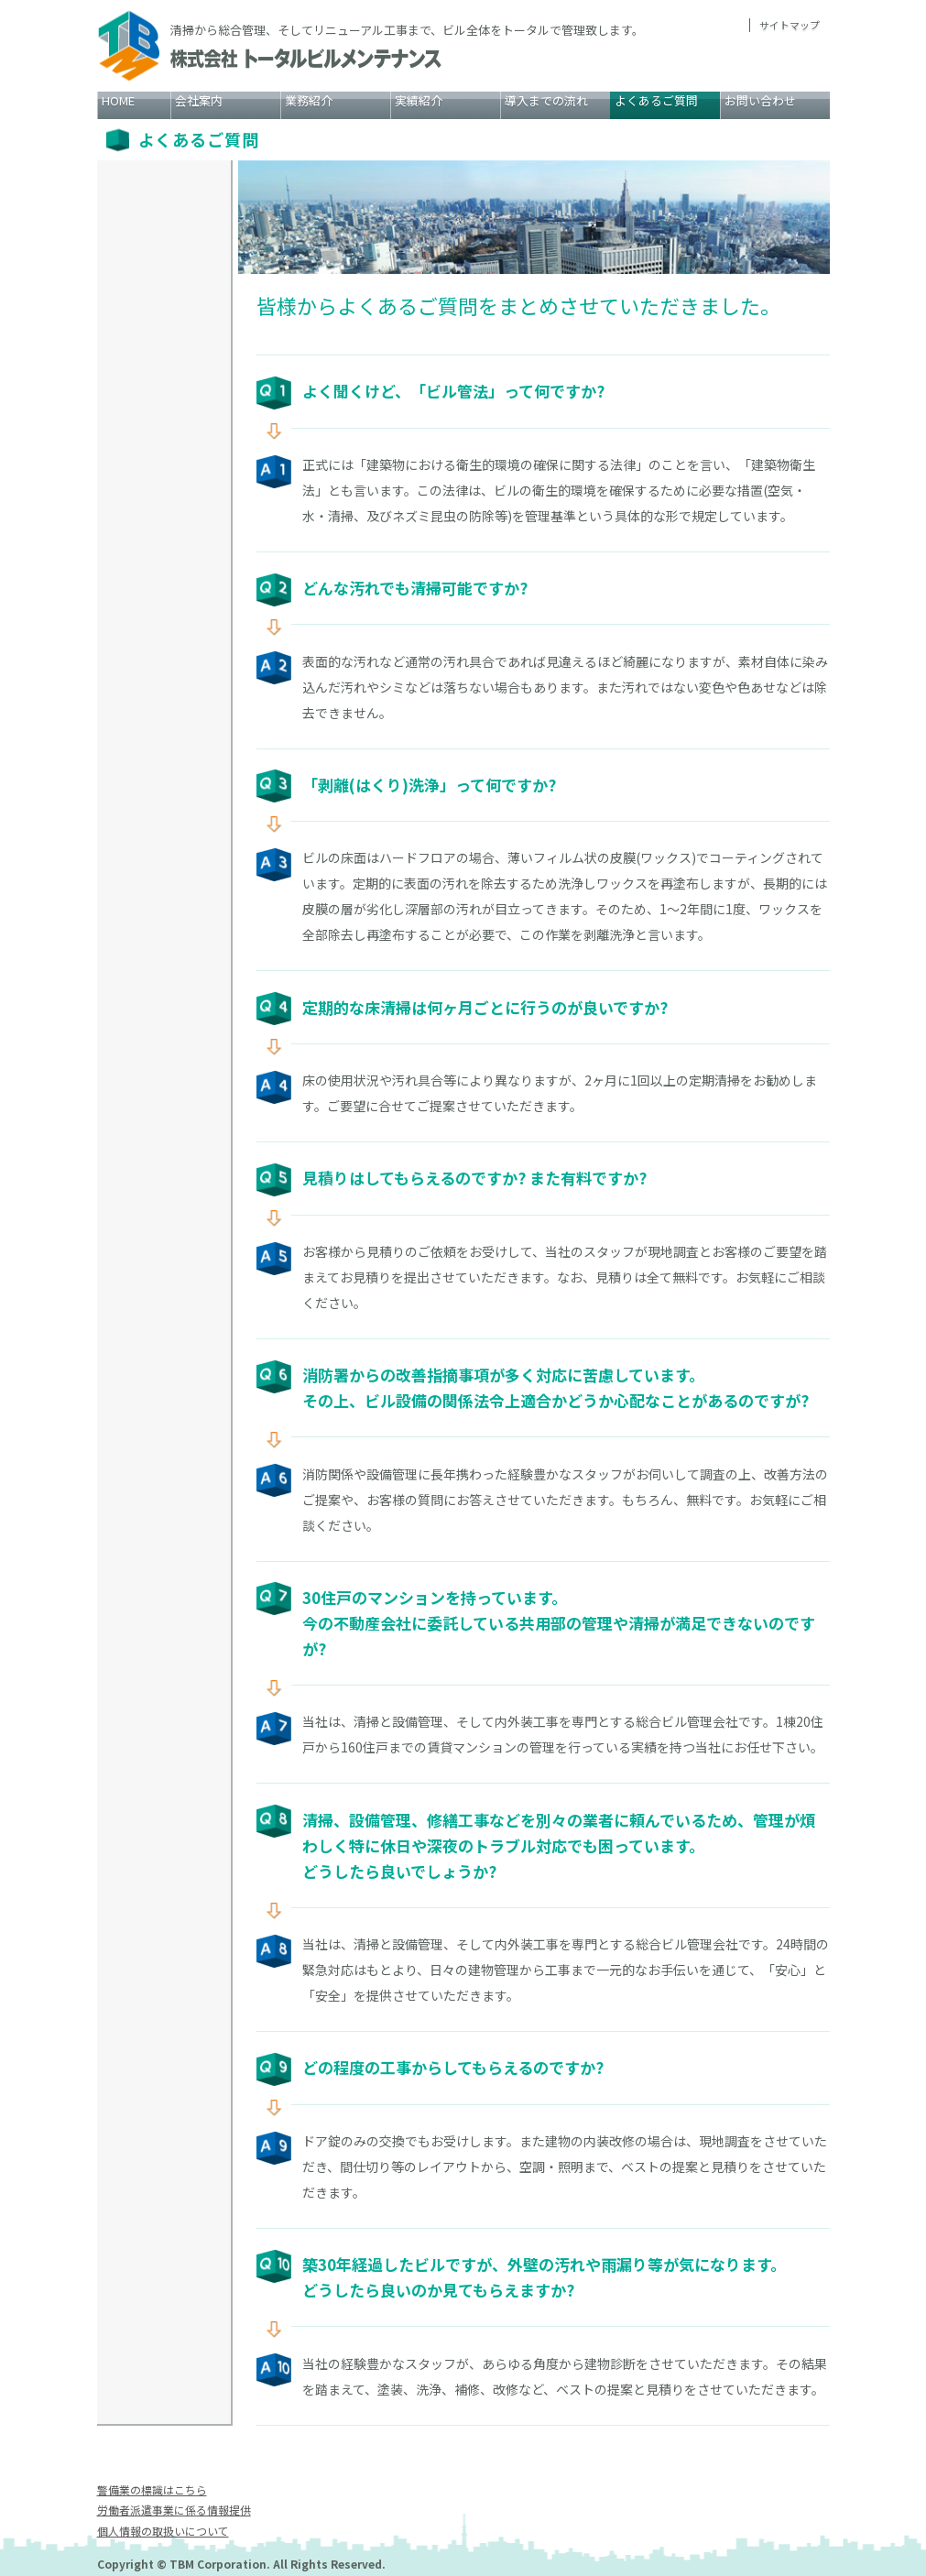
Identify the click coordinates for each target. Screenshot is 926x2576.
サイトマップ (789, 25)
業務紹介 (308, 100)
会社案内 (199, 100)
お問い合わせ (760, 100)
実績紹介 (418, 100)
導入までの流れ (546, 100)
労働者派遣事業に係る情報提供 (174, 2509)
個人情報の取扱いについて (163, 2530)
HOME (118, 100)
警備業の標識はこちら (152, 2489)
